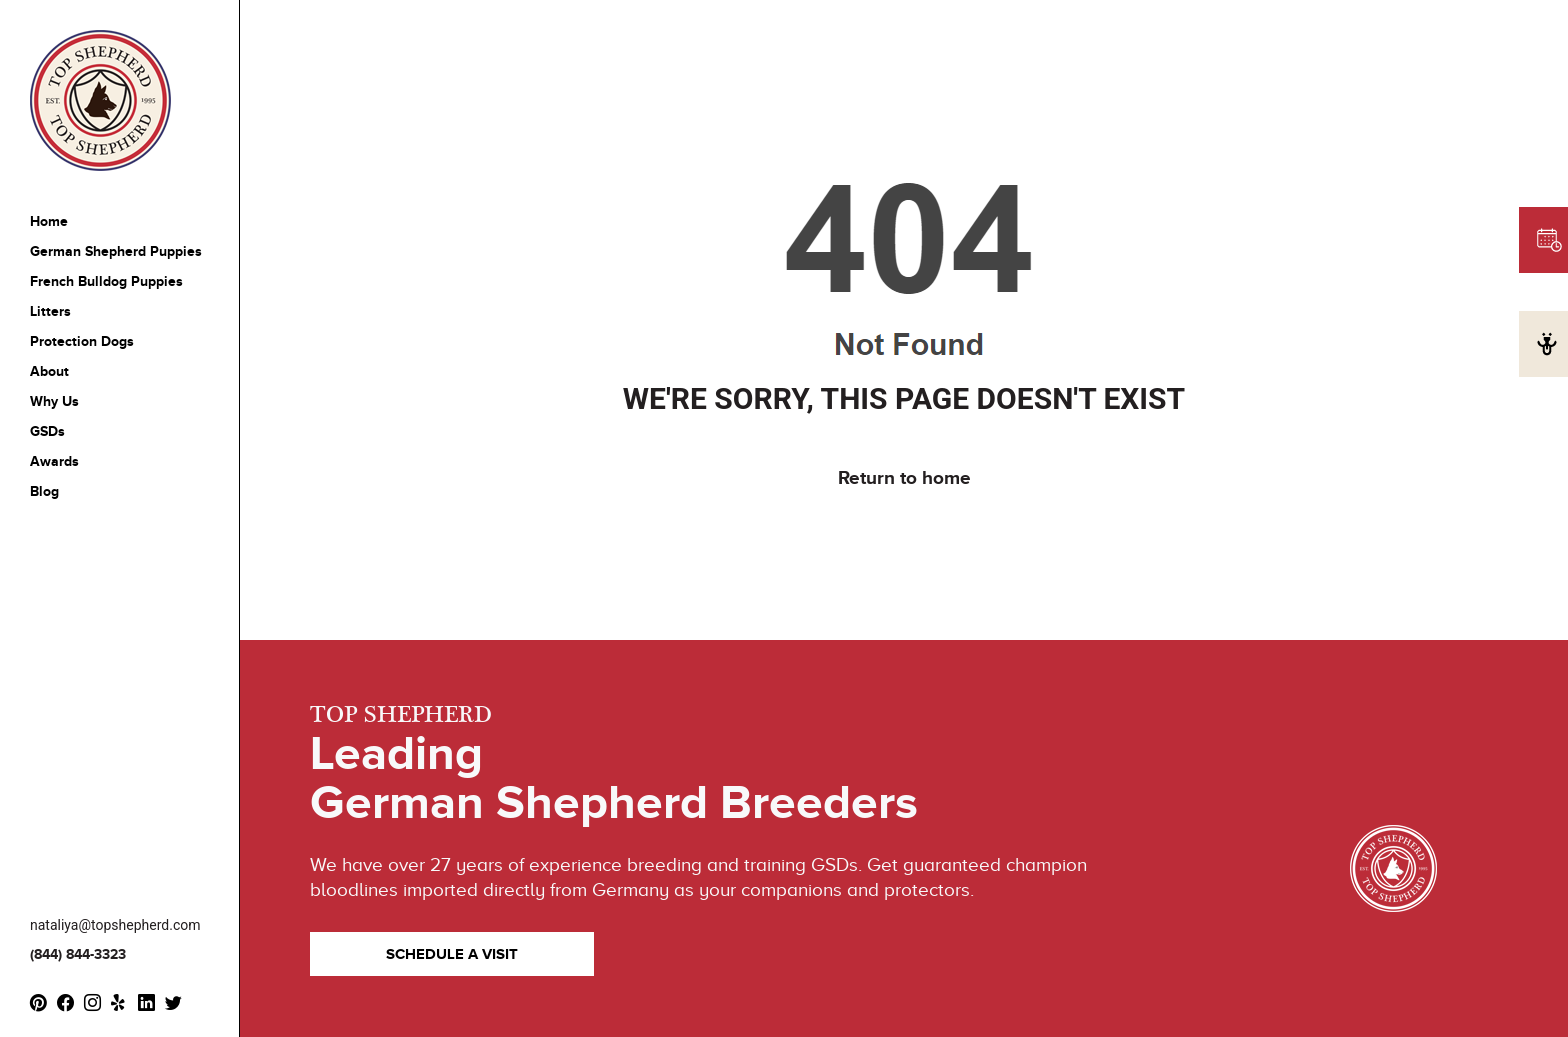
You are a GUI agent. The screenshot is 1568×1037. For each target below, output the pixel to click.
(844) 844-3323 (78, 954)
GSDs (47, 431)
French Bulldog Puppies (106, 281)
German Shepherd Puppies (116, 251)
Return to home (904, 477)
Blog (44, 491)
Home (49, 221)
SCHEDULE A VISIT (452, 953)
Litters (50, 311)
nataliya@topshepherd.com (115, 925)
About (49, 371)
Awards (54, 461)
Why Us (54, 401)
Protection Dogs (82, 341)
